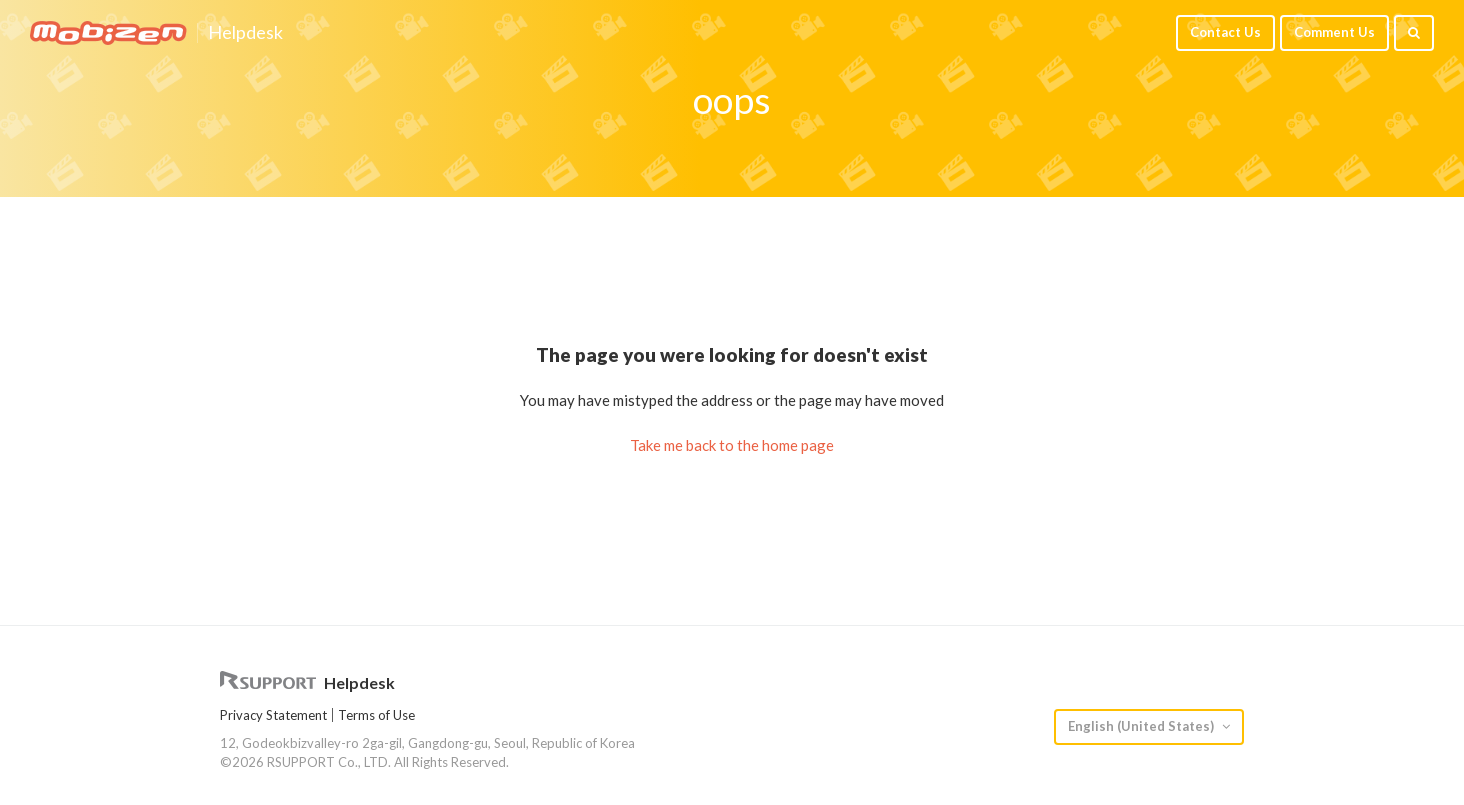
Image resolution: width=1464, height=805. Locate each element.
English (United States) (1142, 726)
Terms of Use (376, 715)
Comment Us (1334, 32)
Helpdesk (245, 33)
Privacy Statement (273, 715)
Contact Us (1225, 32)
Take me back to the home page (732, 445)
